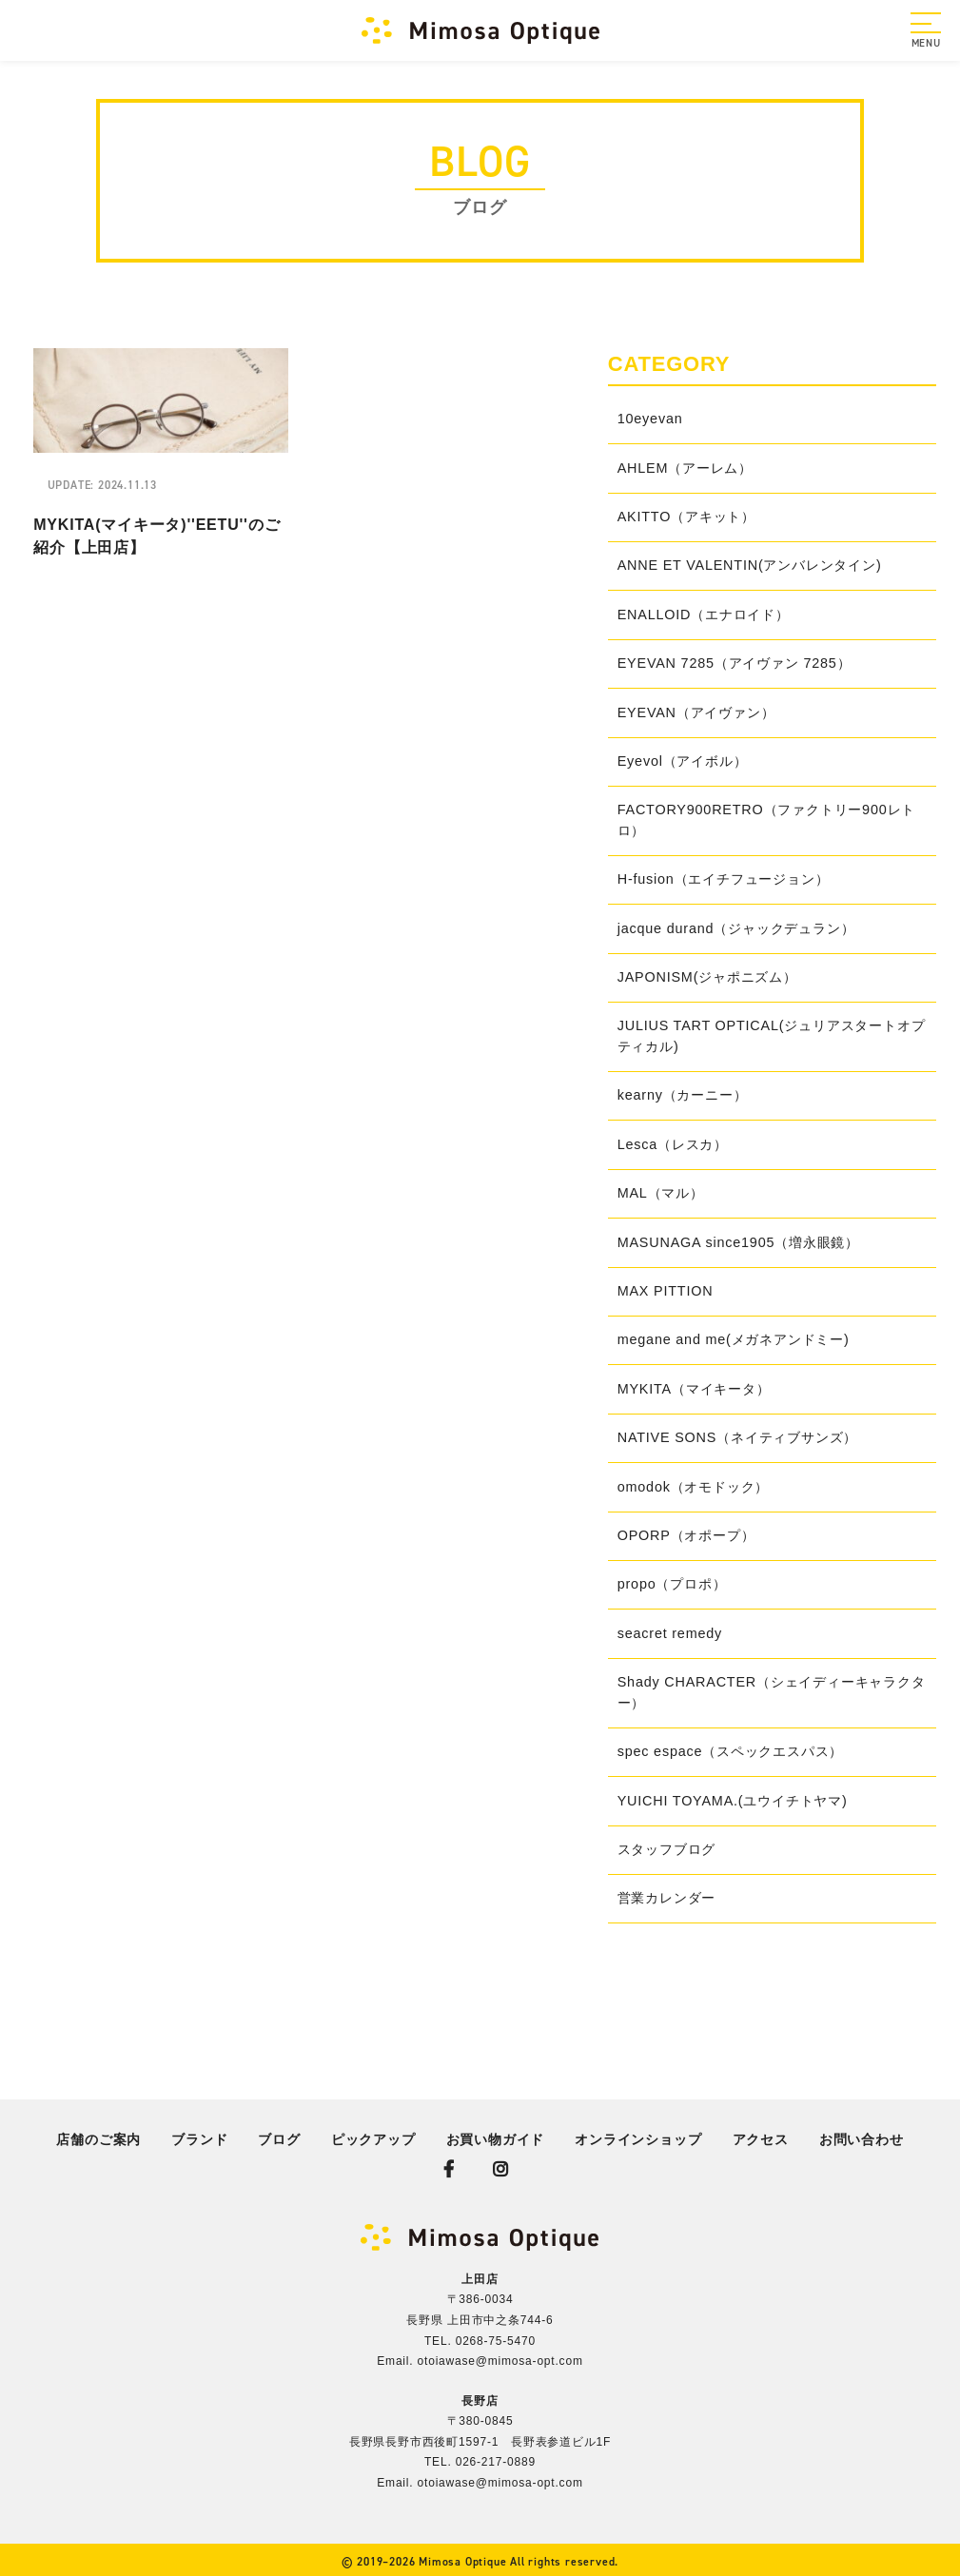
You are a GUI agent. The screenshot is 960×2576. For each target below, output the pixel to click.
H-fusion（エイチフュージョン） (723, 879)
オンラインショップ (638, 2139)
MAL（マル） (660, 1192)
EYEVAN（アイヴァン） (696, 712)
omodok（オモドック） (693, 1486)
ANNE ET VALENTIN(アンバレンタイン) (749, 565)
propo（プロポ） (672, 1583)
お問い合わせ (861, 2139)
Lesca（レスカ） (672, 1144)
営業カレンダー (666, 1897)
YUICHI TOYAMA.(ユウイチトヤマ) (732, 1800)
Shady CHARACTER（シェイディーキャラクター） (771, 1692)
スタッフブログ (666, 1849)
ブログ (279, 2139)
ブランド (199, 2139)
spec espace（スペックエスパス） (730, 1751)
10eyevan (650, 418)
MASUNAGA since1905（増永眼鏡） (738, 1242)
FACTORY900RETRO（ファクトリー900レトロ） (766, 820)
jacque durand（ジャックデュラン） (736, 928)
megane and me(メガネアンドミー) (733, 1339)
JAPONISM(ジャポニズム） (707, 977)
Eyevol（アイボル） (682, 761)
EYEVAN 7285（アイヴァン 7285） (734, 663)
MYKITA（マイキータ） (694, 1388)
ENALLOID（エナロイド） (703, 614)
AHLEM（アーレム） (685, 468)
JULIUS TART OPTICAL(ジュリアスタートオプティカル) (771, 1036)
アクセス (761, 2139)
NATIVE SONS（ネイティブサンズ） (737, 1437)
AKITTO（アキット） (686, 516)
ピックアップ (373, 2139)
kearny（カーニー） (682, 1095)
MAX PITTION (665, 1290)
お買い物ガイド (495, 2139)
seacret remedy (669, 1633)
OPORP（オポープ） (686, 1535)
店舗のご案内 (98, 2139)
